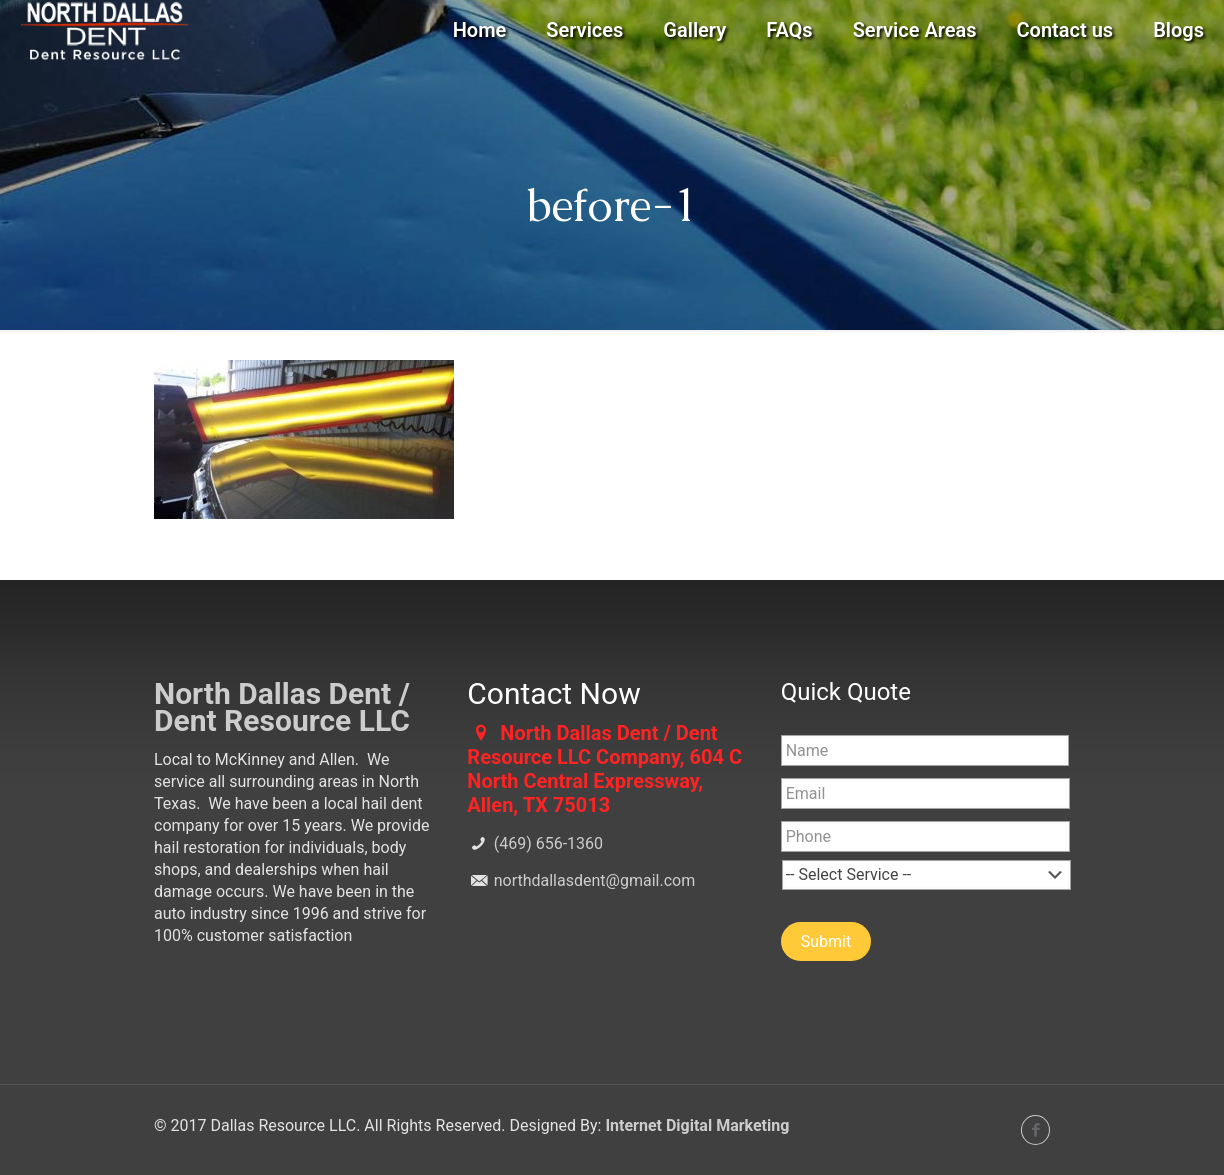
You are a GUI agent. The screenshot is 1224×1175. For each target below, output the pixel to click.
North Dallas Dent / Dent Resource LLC (282, 707)
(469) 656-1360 (546, 843)
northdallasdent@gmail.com (592, 880)
